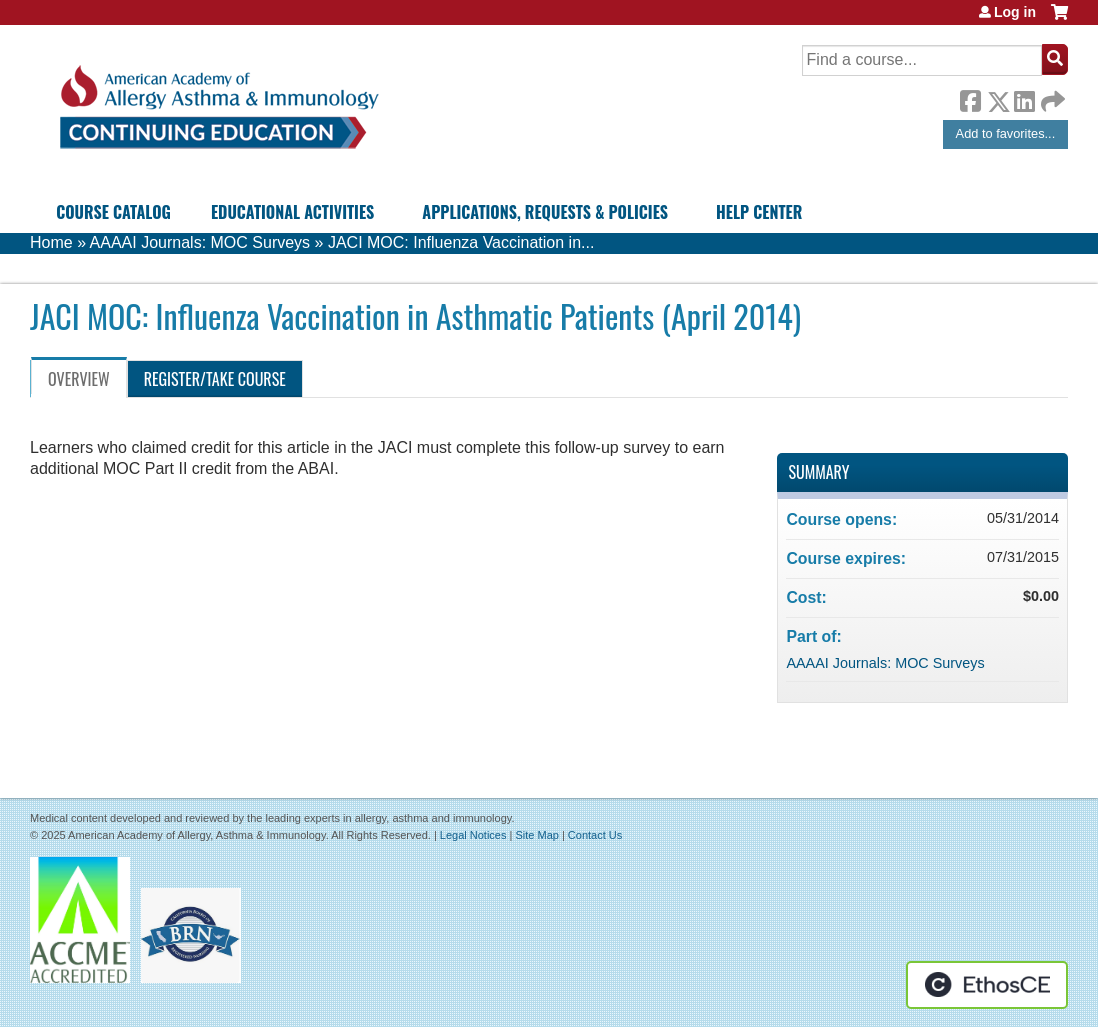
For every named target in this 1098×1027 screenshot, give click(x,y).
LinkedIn (1024, 98)
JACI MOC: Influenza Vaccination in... (461, 242)
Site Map (536, 835)
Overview (79, 379)
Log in (1015, 12)
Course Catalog (113, 212)
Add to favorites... (1006, 133)
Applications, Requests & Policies (545, 212)
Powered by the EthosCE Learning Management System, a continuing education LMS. (987, 985)
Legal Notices (473, 835)
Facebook (970, 98)
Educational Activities (292, 212)
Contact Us (595, 835)
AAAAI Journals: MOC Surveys (200, 242)
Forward (1051, 96)
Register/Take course (215, 379)
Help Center (759, 212)
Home (51, 242)
